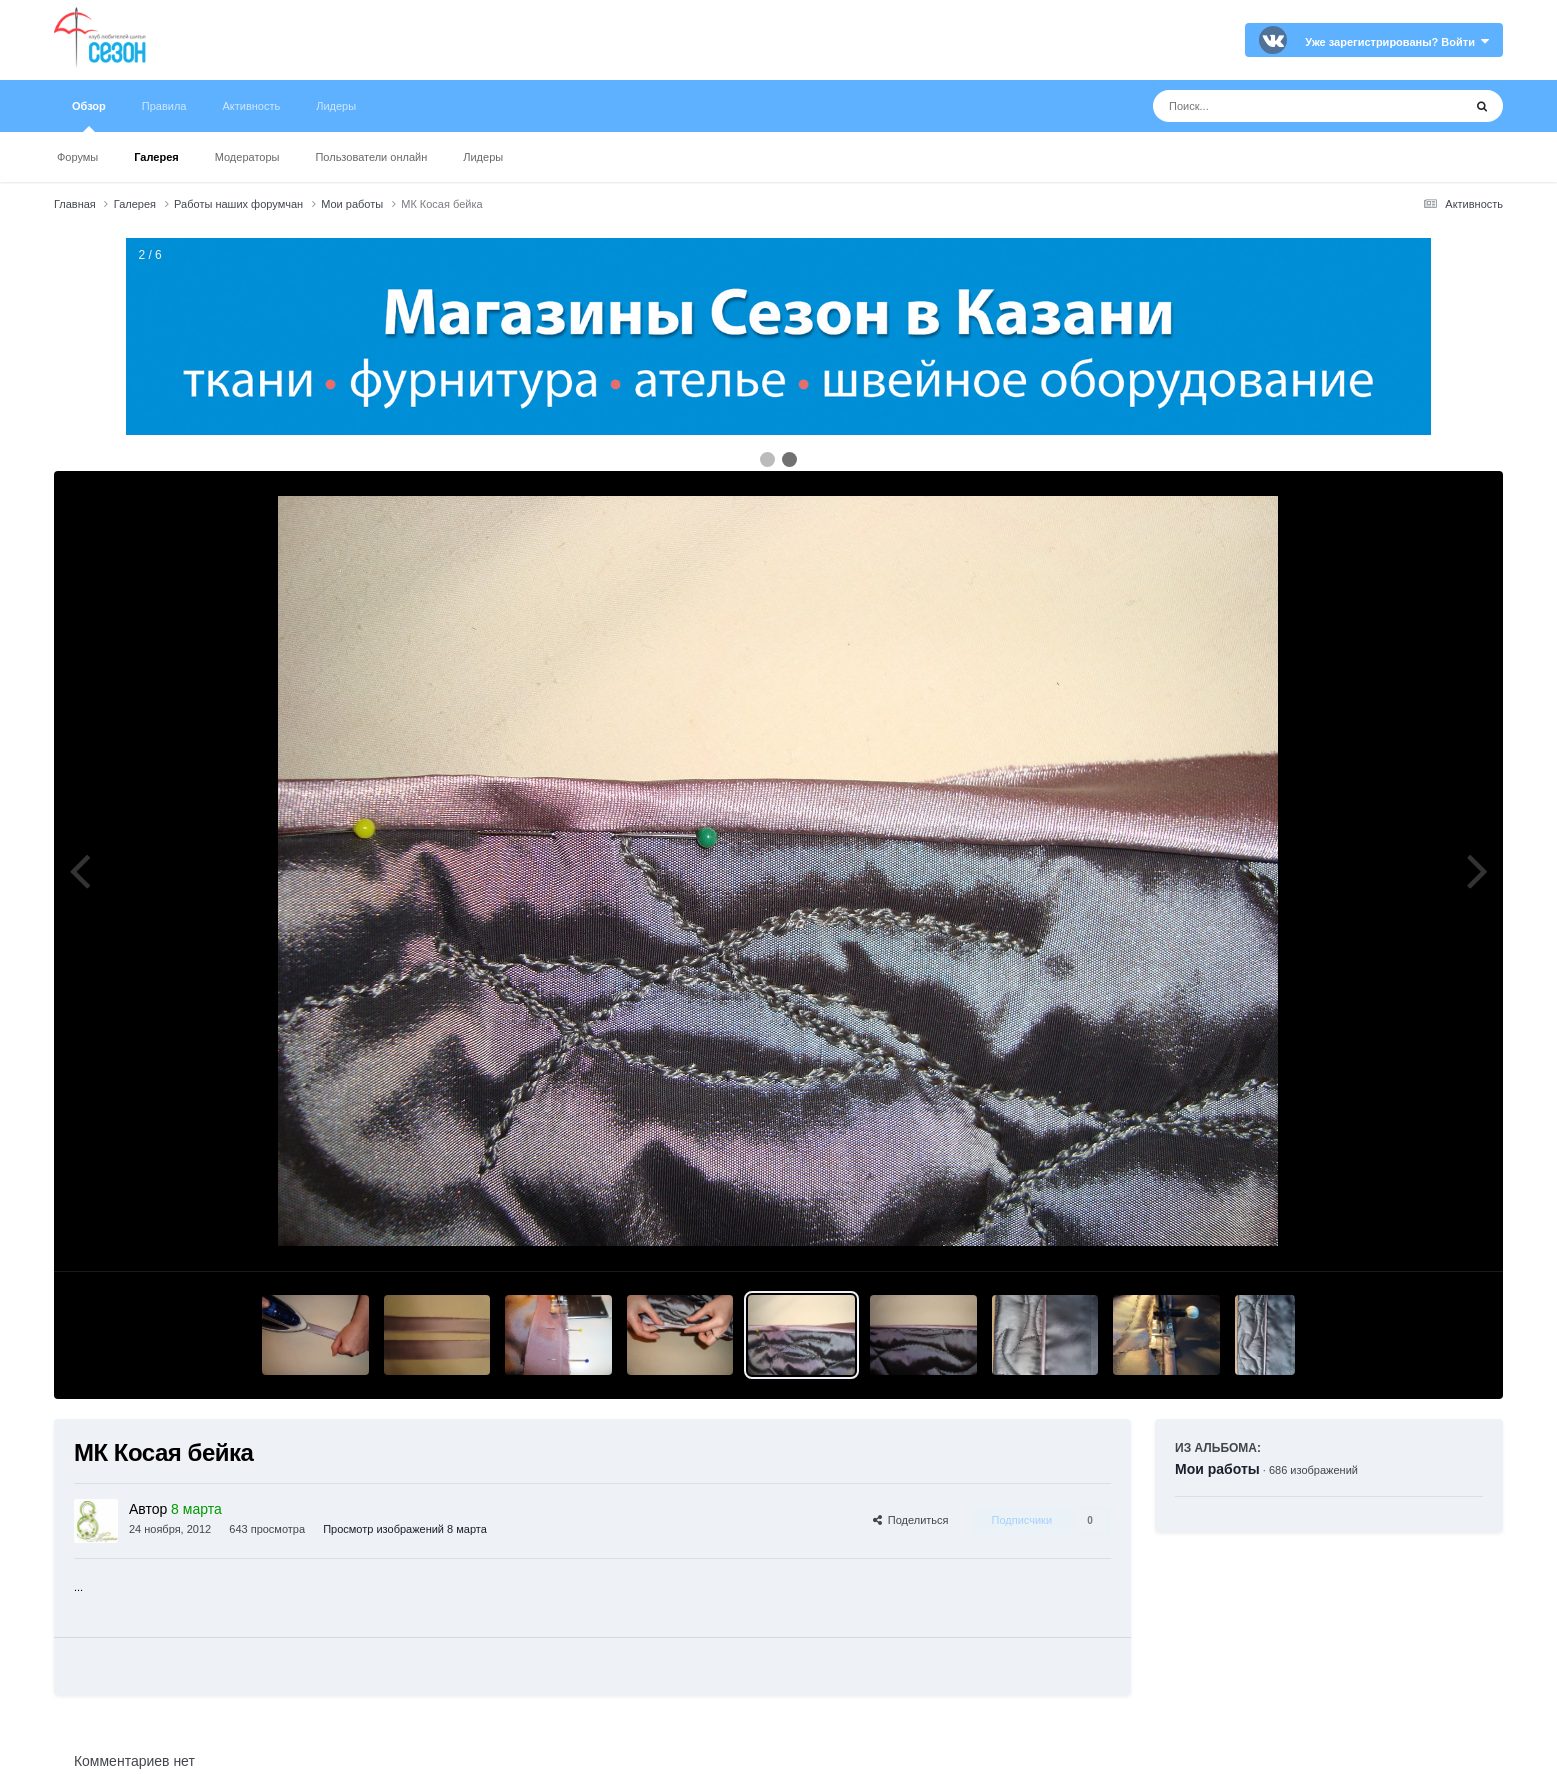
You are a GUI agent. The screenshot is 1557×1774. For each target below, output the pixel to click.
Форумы (77, 157)
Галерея (156, 157)
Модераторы (247, 157)
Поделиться (911, 1520)
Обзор (89, 116)
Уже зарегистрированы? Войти (1397, 42)
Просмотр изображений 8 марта (405, 1529)
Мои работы (1217, 1469)
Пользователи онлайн (371, 157)
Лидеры (483, 157)
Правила (164, 106)
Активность (251, 106)
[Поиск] (1270, 106)
